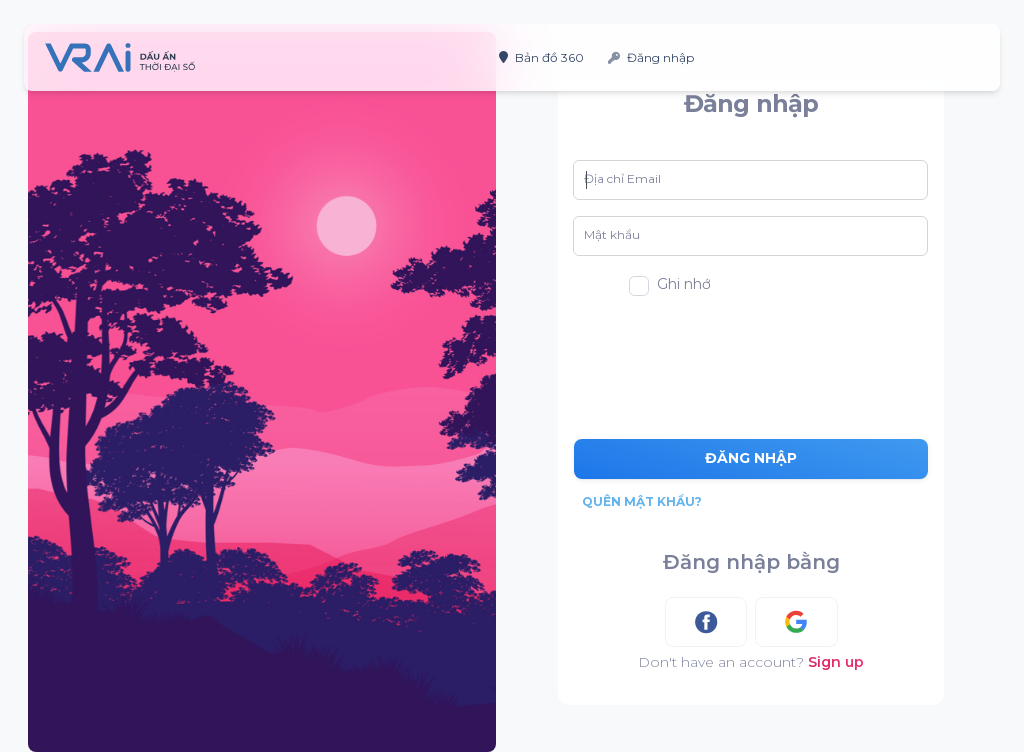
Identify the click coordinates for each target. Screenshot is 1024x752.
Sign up (836, 662)
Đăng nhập (651, 57)
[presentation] (754, 360)
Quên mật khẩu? (642, 501)
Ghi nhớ (684, 284)
